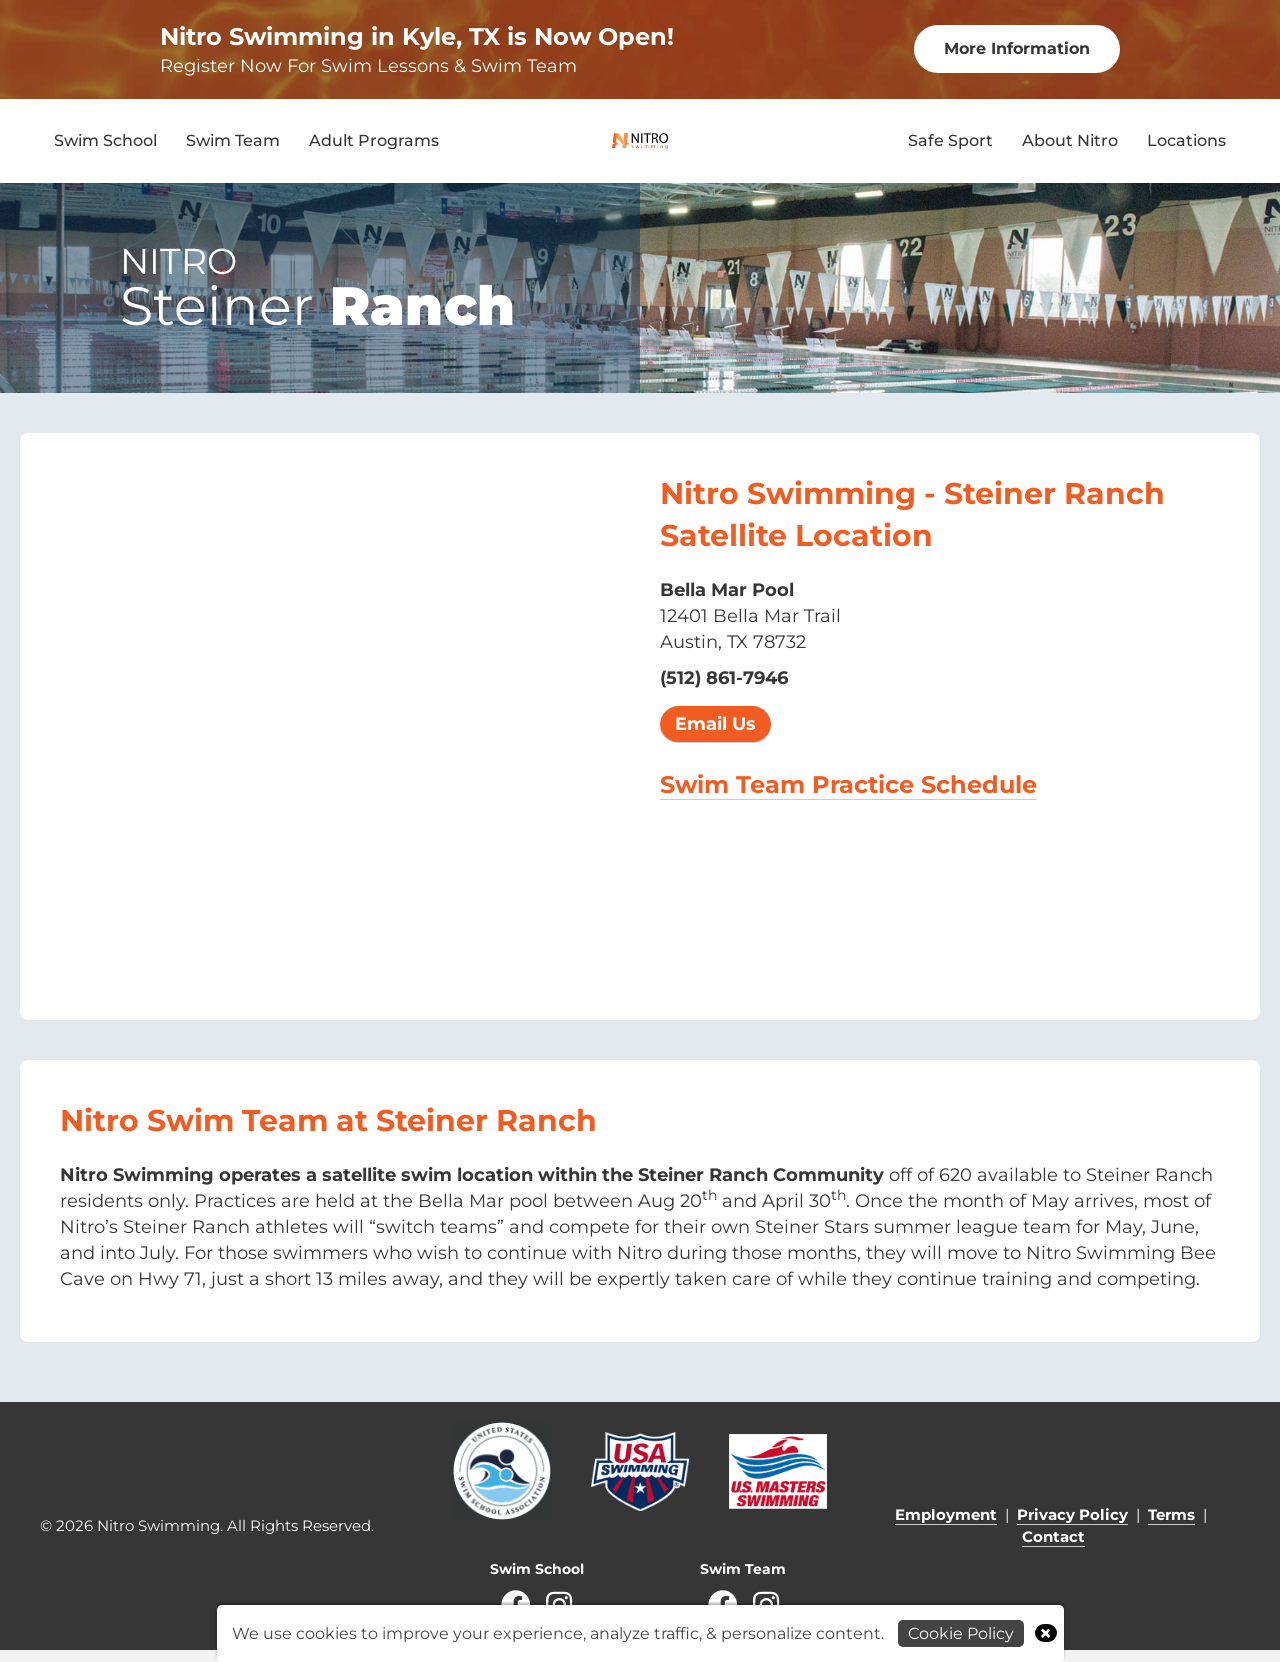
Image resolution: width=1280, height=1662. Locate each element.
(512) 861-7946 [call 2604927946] (724, 690)
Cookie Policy (961, 1633)
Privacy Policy (1072, 1526)
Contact (1053, 1548)
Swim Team (233, 146)
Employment (946, 1526)
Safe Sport (950, 146)
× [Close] (1045, 1633)
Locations (1186, 146)
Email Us (715, 736)
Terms (1171, 1526)
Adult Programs (374, 146)
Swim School (105, 146)
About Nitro (1070, 146)
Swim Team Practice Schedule (848, 796)
